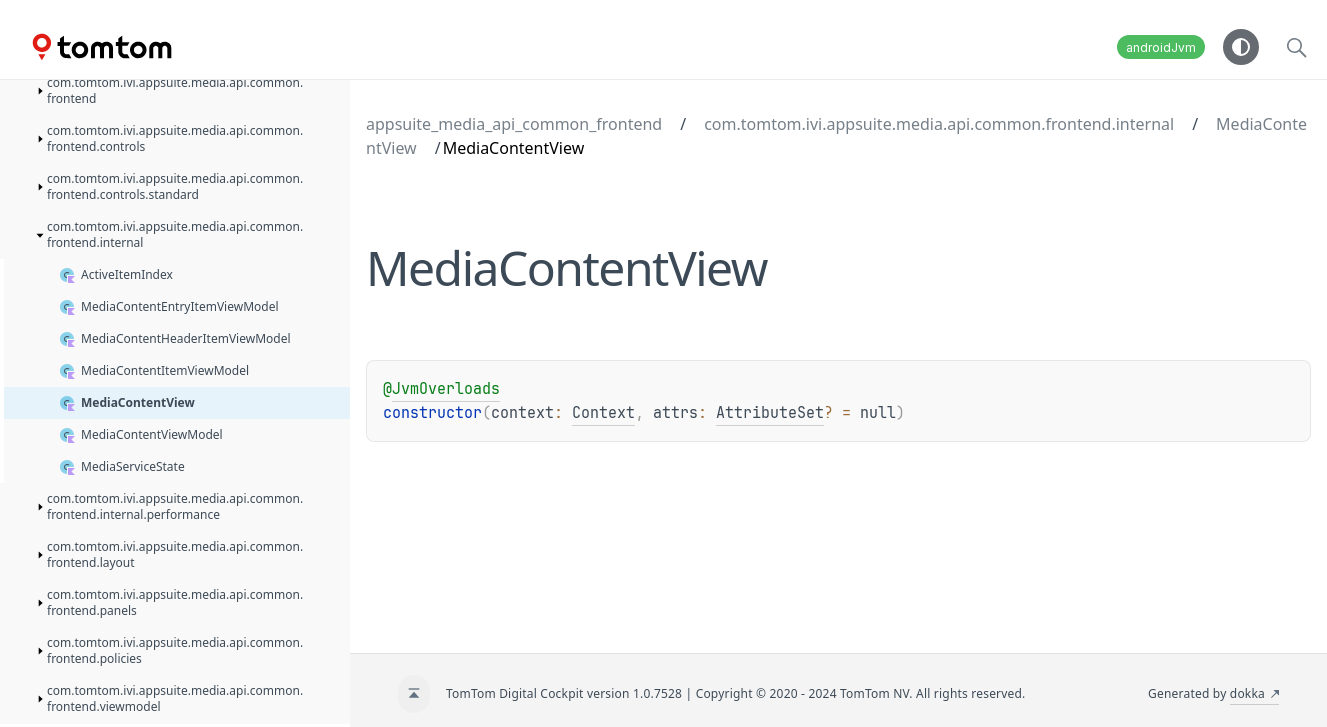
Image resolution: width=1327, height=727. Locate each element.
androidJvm (1161, 47)
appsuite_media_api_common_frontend (514, 124)
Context (603, 413)
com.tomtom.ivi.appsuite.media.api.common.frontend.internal (939, 124)
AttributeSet (770, 413)
